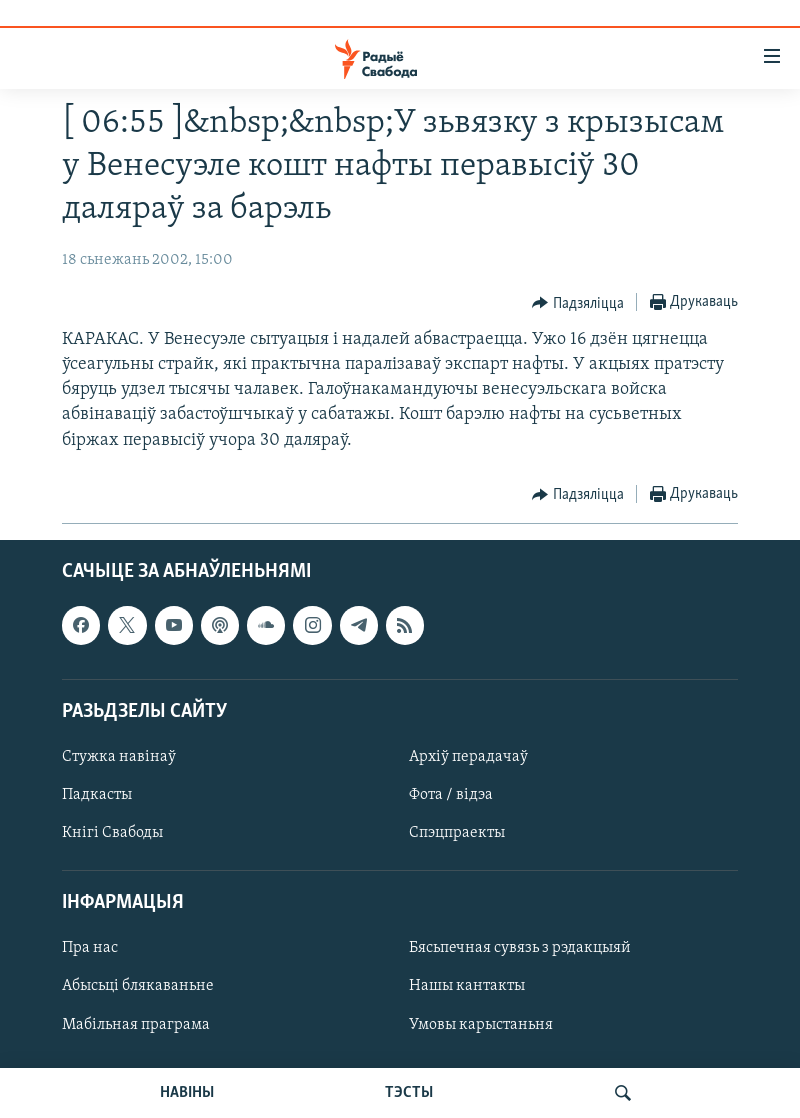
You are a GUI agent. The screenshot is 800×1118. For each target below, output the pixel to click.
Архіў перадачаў (468, 757)
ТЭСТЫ (409, 1093)
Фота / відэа (451, 795)
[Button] (578, 303)
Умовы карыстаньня (481, 1024)
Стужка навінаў (119, 757)
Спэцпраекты (457, 833)
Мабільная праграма (136, 1024)
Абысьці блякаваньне (138, 986)
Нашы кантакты (467, 986)
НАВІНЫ (187, 1093)
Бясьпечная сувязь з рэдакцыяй (520, 948)
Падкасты (97, 795)
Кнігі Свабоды (112, 833)
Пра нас (90, 948)
